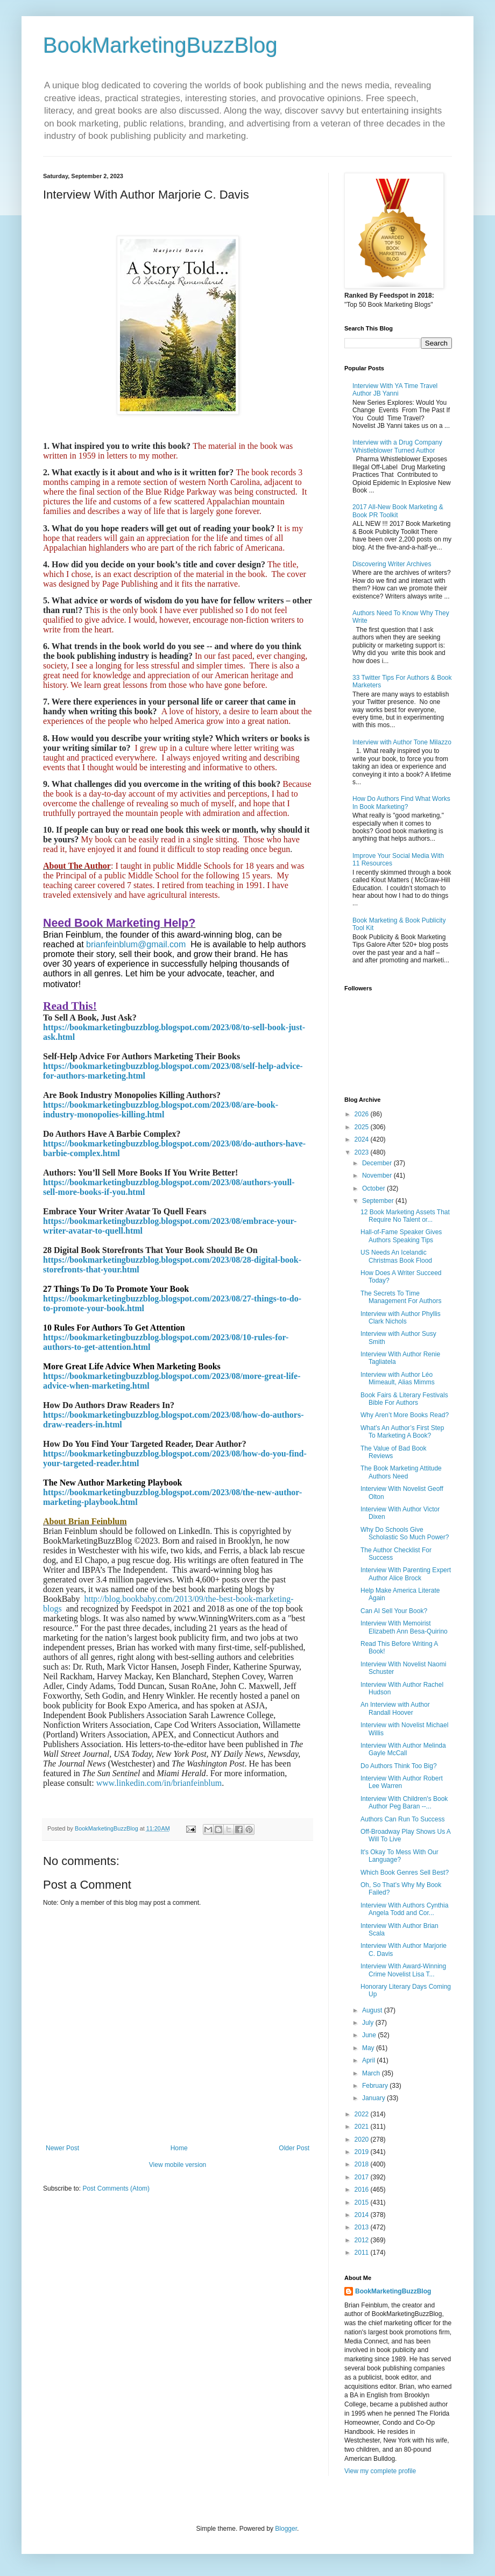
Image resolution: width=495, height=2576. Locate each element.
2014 (363, 2215)
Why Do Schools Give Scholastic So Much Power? (404, 1533)
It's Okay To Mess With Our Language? (399, 1855)
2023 (363, 1152)
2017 (363, 2177)
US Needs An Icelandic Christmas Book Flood (396, 1256)
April (369, 2060)
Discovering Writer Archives (391, 564)
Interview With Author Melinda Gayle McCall (403, 1749)
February (376, 2085)
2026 (363, 1114)
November (378, 1175)
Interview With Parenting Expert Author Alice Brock (405, 1573)
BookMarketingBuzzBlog (160, 45)
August (373, 2010)
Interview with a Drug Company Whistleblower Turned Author (397, 446)
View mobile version (178, 2165)
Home (179, 2148)
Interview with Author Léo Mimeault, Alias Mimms (397, 1378)
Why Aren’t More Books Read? (404, 1415)
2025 (363, 1127)
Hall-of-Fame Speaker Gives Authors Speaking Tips (401, 1235)
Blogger (286, 2528)
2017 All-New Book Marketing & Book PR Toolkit (397, 510)
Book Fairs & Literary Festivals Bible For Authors (404, 1398)
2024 (363, 1139)
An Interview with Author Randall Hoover (395, 1708)
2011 (363, 2252)
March (372, 2073)
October (374, 1188)
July (369, 2022)
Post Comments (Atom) (116, 2188)
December (378, 1163)
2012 (363, 2240)
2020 (363, 2139)
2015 (363, 2202)
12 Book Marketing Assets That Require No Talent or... (405, 1215)
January (374, 2098)
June (370, 2035)
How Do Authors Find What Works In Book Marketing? (401, 802)
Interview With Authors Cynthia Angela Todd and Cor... (404, 1909)
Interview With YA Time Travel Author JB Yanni (394, 389)
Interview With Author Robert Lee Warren (401, 1782)
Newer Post (62, 2148)
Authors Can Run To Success (402, 1819)
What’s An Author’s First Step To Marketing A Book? (402, 1431)
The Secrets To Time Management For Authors (400, 1297)
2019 (363, 2152)
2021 (363, 2126)
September (378, 1201)
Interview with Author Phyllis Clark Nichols (400, 1317)
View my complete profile (380, 2471)
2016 (363, 2189)
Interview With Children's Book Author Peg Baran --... (404, 1802)
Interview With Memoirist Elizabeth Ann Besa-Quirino (404, 1627)
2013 (363, 2227)
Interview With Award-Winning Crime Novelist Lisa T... (403, 1969)
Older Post (294, 2148)
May (369, 2048)
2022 (363, 2114)
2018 (363, 2164)
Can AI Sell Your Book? (393, 1611)
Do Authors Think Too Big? (398, 1766)
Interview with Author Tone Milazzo (401, 742)
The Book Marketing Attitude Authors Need (401, 1472)
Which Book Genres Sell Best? (404, 1872)
